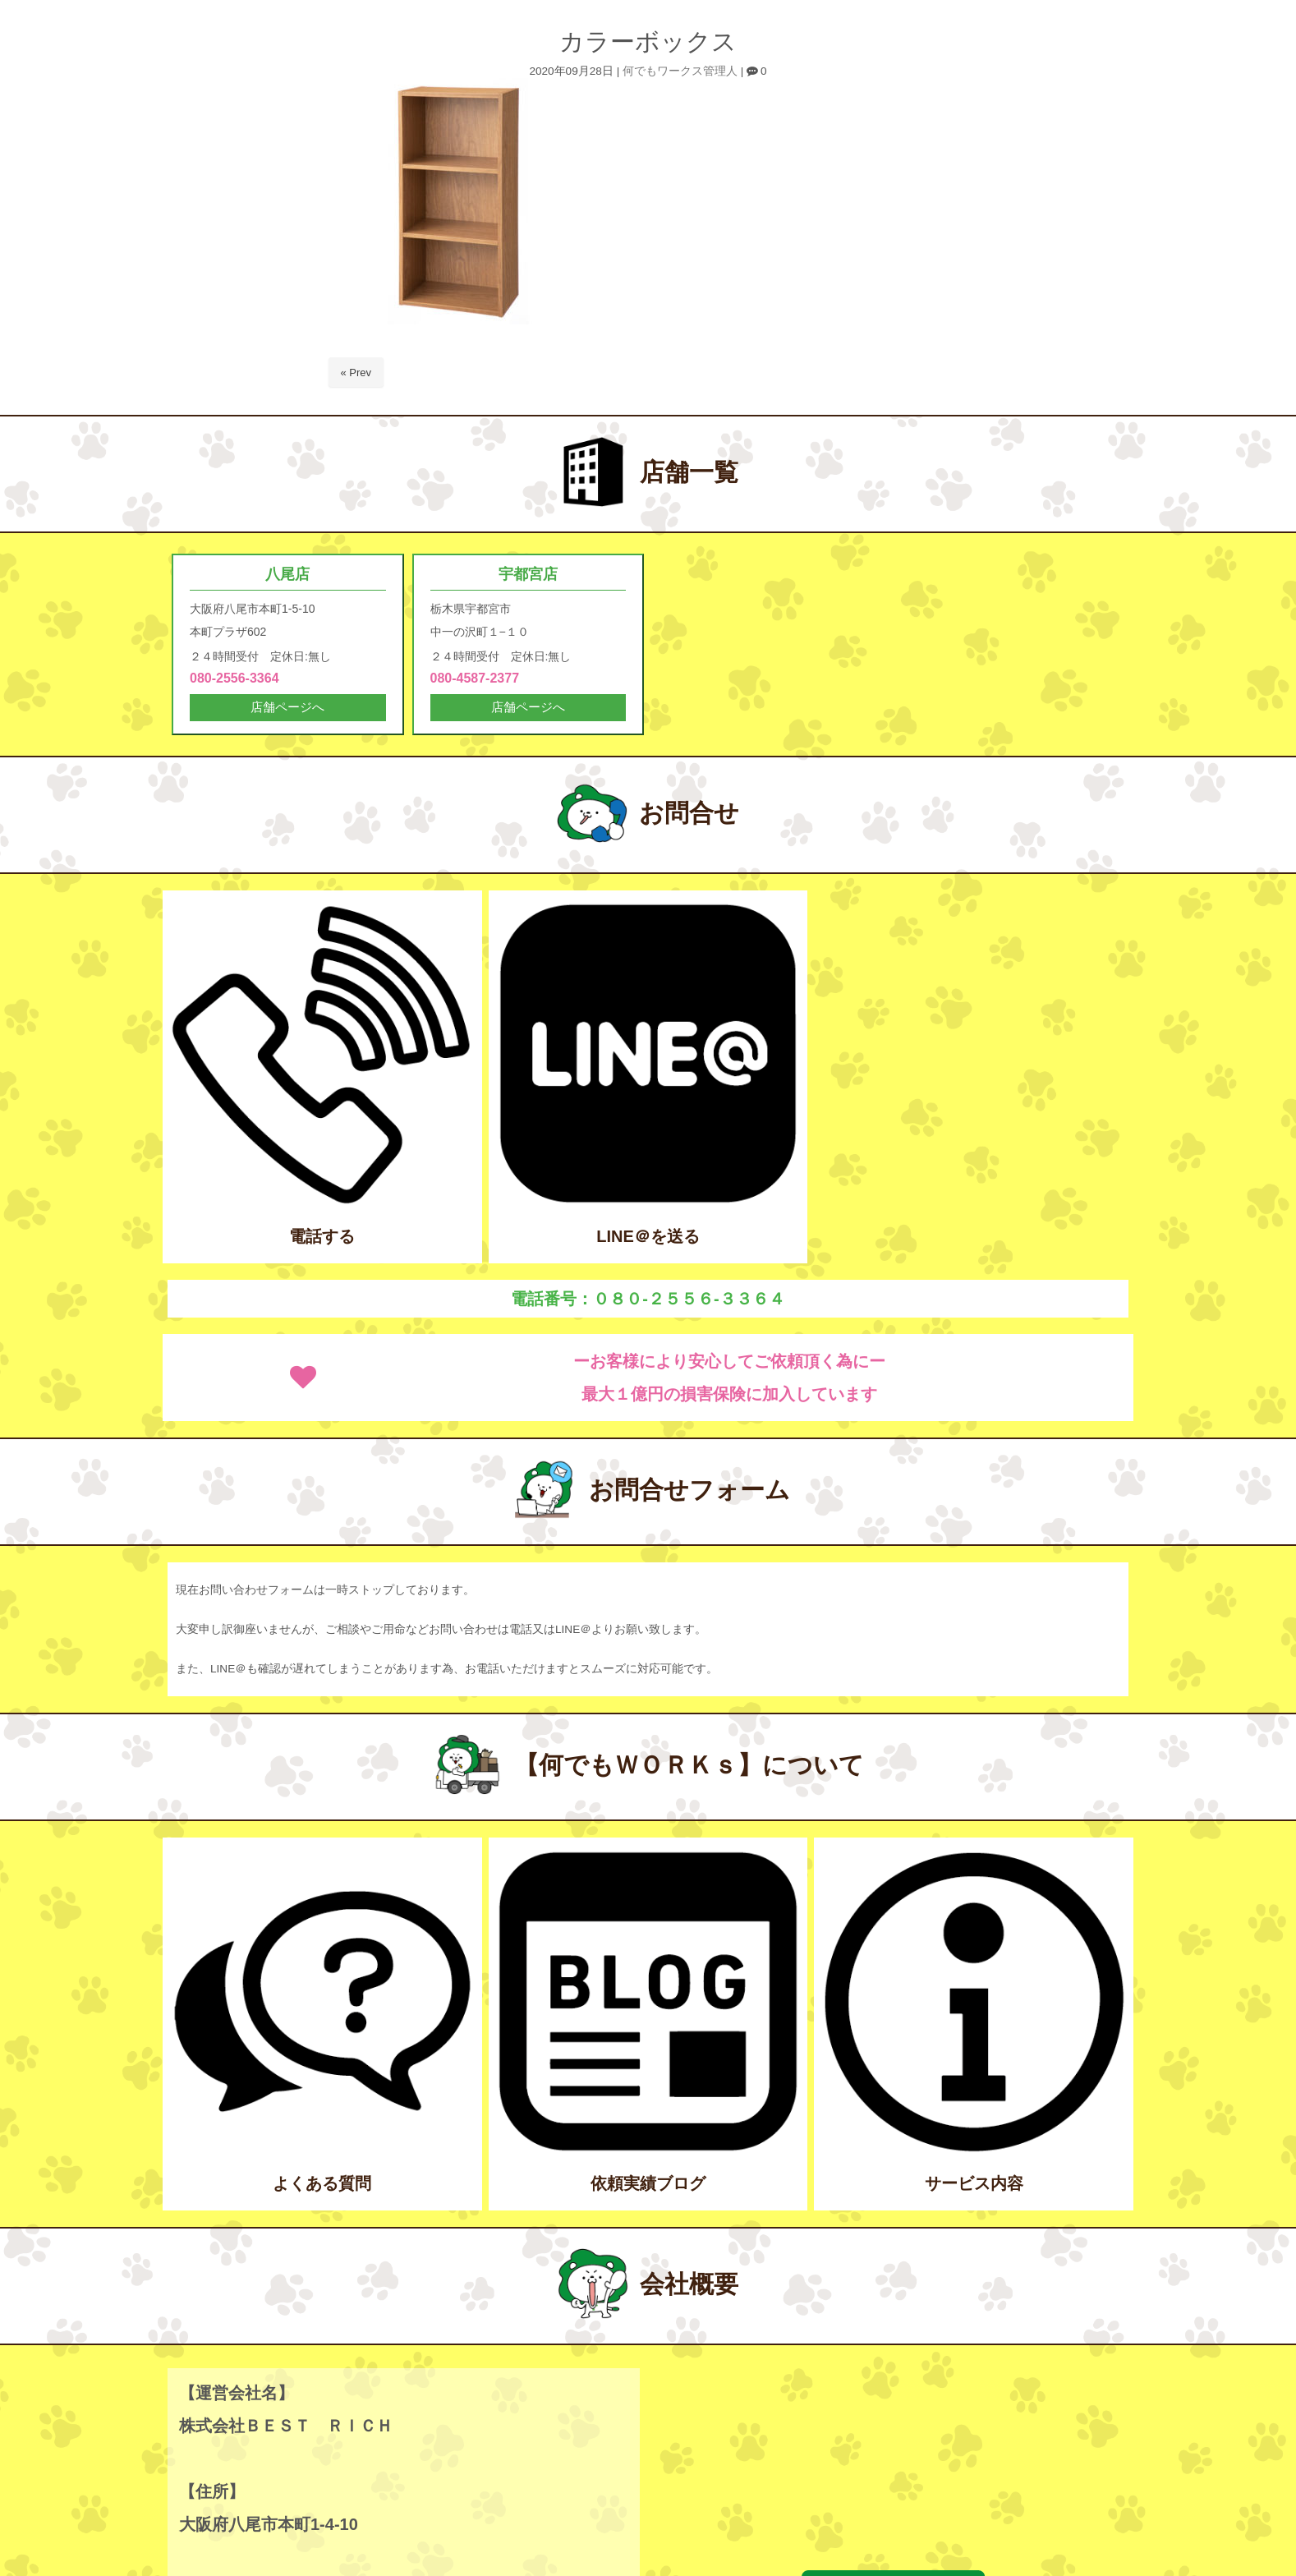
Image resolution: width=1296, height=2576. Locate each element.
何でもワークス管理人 (680, 71)
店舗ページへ (287, 710)
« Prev (356, 372)
